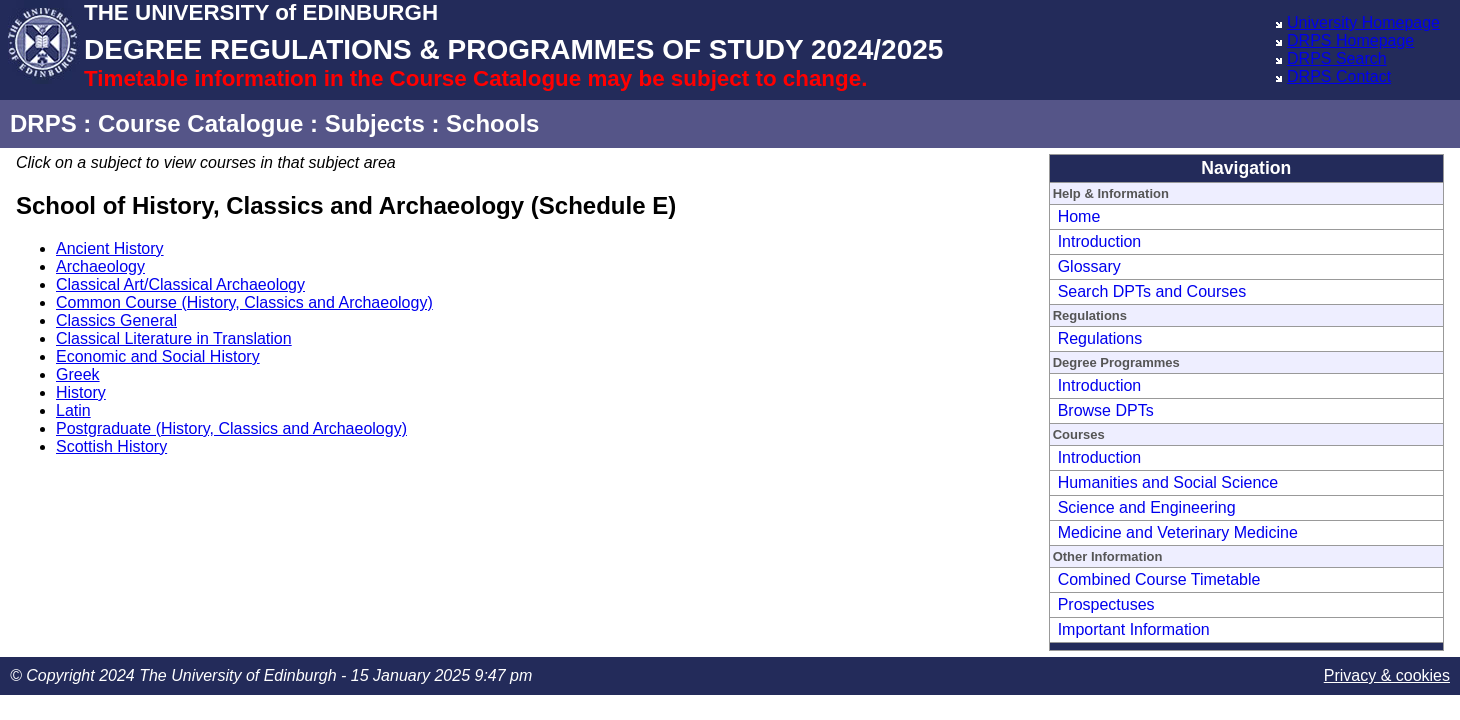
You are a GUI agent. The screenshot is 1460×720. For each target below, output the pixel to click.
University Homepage (1363, 22)
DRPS (43, 123)
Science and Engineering (1147, 507)
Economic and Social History (158, 356)
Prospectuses (1106, 604)
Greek (78, 374)
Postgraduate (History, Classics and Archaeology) (231, 428)
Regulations (1100, 338)
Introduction (1100, 241)
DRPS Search (1337, 58)
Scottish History (111, 446)
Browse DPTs (1106, 410)
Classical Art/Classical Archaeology (180, 284)
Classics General (116, 320)
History (81, 392)
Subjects (375, 123)
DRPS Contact (1339, 76)
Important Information (1134, 629)
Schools (492, 123)
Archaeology (100, 266)
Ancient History (110, 248)
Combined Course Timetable (1159, 579)
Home (1079, 216)
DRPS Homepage (1350, 40)
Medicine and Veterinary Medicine (1178, 532)
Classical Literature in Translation (174, 338)
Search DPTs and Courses (1152, 291)
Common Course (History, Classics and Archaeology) (244, 302)
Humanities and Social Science (1168, 482)
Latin (73, 410)
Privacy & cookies (1387, 675)
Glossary (1089, 266)
